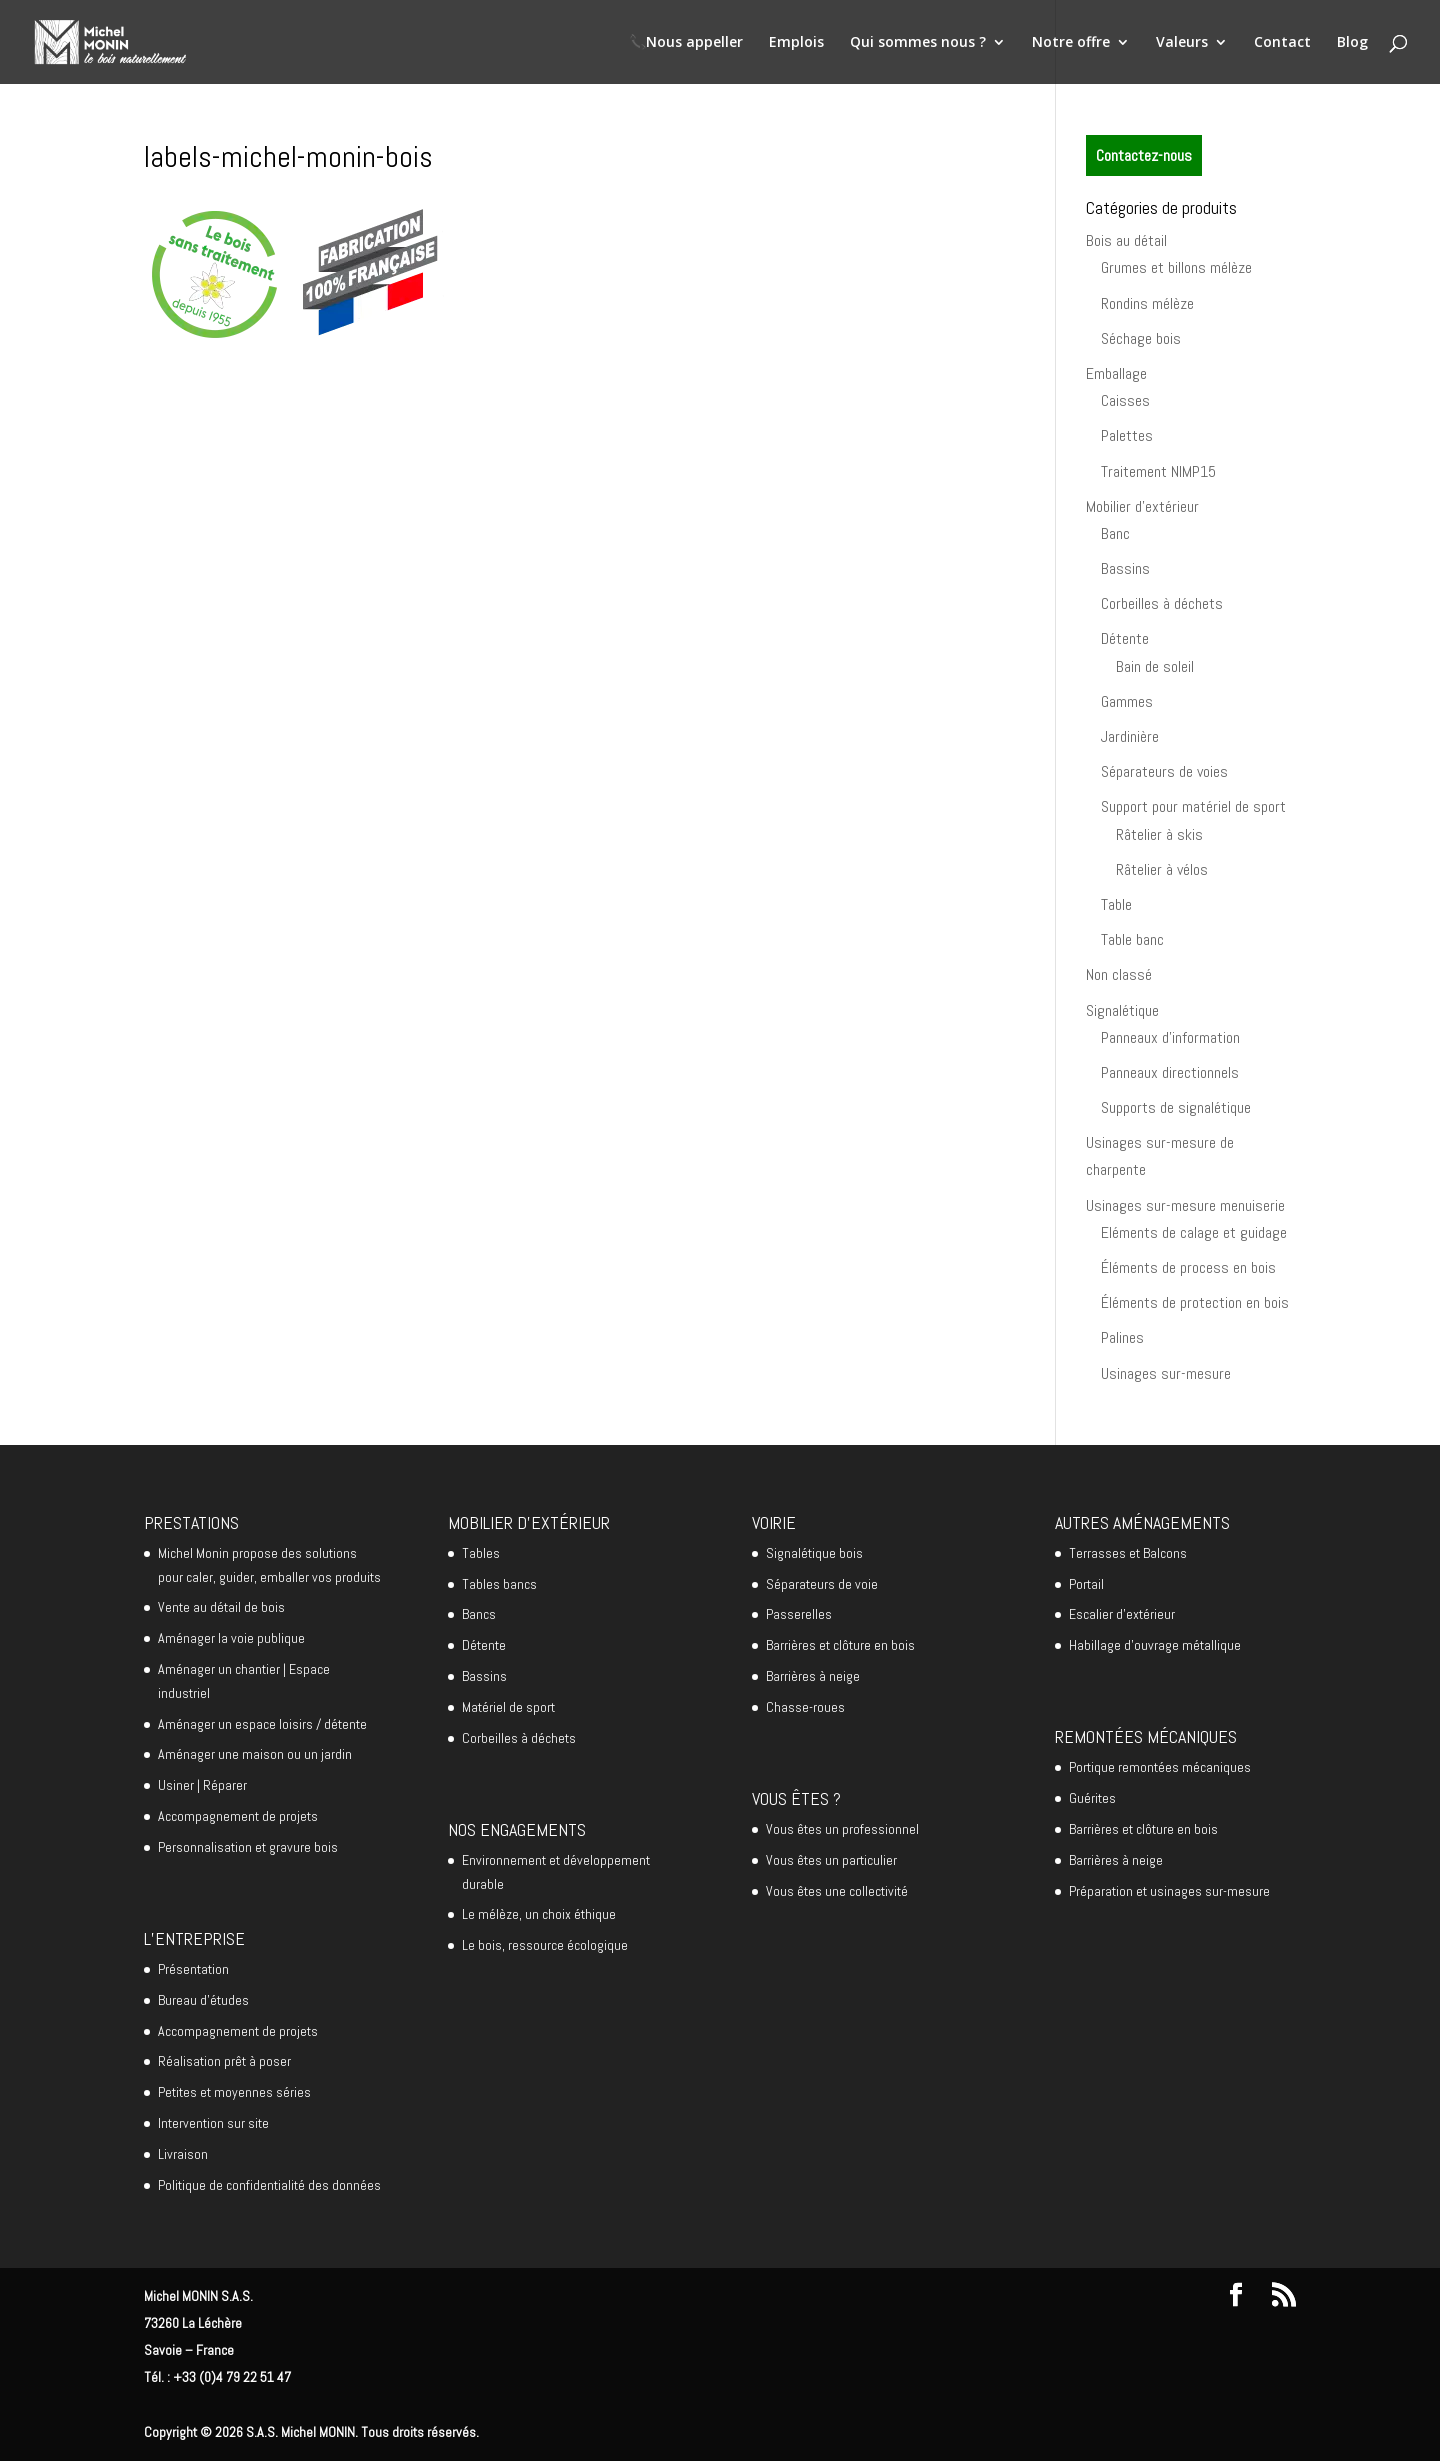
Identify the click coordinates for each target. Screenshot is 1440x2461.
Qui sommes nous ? (918, 43)
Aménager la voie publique (231, 1638)
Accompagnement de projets (238, 1816)
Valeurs (1182, 43)
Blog (1352, 43)
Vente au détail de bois (221, 1607)
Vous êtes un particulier (831, 1860)
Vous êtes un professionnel (842, 1829)
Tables (481, 1553)
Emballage (1116, 373)
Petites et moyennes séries (234, 2092)
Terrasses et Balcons (1128, 1553)
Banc (1115, 533)
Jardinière (1130, 736)
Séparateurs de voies (1164, 771)
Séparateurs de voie (822, 1584)
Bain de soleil (1155, 666)
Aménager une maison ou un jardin (255, 1754)
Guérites (1092, 1798)
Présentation (193, 1969)
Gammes (1127, 701)
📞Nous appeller (686, 43)
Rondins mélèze (1147, 303)
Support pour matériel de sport (1193, 806)
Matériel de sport (508, 1707)
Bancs (479, 1614)
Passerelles (799, 1614)
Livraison (183, 2154)
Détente (1125, 638)
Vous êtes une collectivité (837, 1891)
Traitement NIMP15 (1158, 471)
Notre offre (1071, 43)
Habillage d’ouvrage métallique (1155, 1645)
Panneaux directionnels (1170, 1072)
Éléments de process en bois (1188, 1267)
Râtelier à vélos (1162, 869)
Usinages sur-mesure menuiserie (1185, 1205)
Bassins (1125, 568)
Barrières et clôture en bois (840, 1645)
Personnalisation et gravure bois (248, 1847)
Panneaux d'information (1170, 1037)
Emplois (796, 43)
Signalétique (1122, 1010)
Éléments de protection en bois (1195, 1302)
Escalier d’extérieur (1122, 1614)
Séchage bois (1141, 338)
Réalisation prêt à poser (224, 2061)
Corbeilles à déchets (1162, 603)
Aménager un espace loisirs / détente (262, 1724)
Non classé (1119, 974)
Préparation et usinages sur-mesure (1169, 1891)
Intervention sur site (213, 2123)
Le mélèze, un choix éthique (539, 1914)
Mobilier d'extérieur (1142, 506)
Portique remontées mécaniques (1160, 1767)
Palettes (1127, 435)
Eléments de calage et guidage (1194, 1232)
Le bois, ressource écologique (545, 1945)
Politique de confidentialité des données (269, 2185)
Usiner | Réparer (202, 1785)
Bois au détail (1126, 240)
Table (1116, 904)
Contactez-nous (1144, 155)
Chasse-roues (805, 1707)
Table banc (1132, 939)
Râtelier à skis (1159, 834)
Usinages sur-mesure (1166, 1373)
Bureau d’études (203, 2000)
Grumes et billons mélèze (1176, 267)
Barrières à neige (813, 1676)
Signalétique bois (814, 1553)
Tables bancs (499, 1584)
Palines (1122, 1337)
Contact (1282, 43)
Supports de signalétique (1176, 1107)
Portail (1086, 1584)
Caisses (1125, 400)
